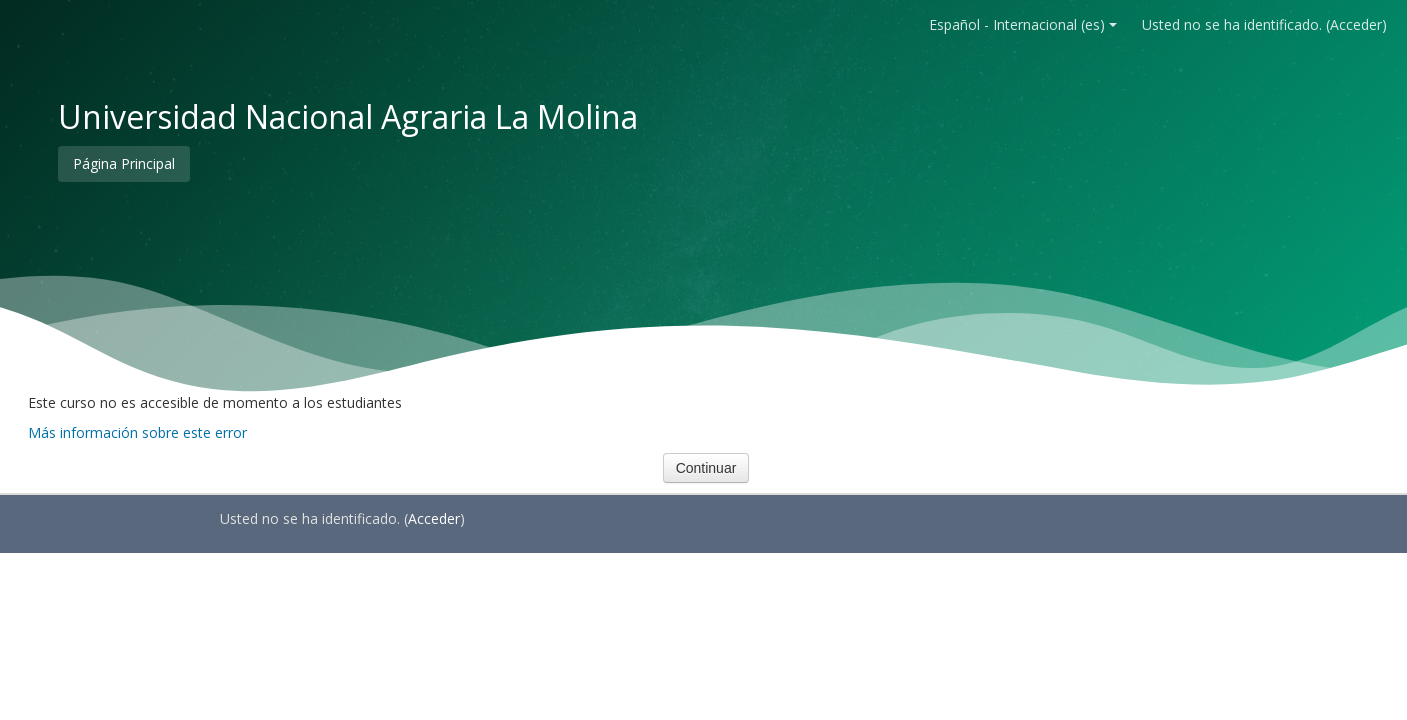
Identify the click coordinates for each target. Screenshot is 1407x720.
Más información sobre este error (137, 432)
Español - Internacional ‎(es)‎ (1023, 24)
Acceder (1356, 24)
